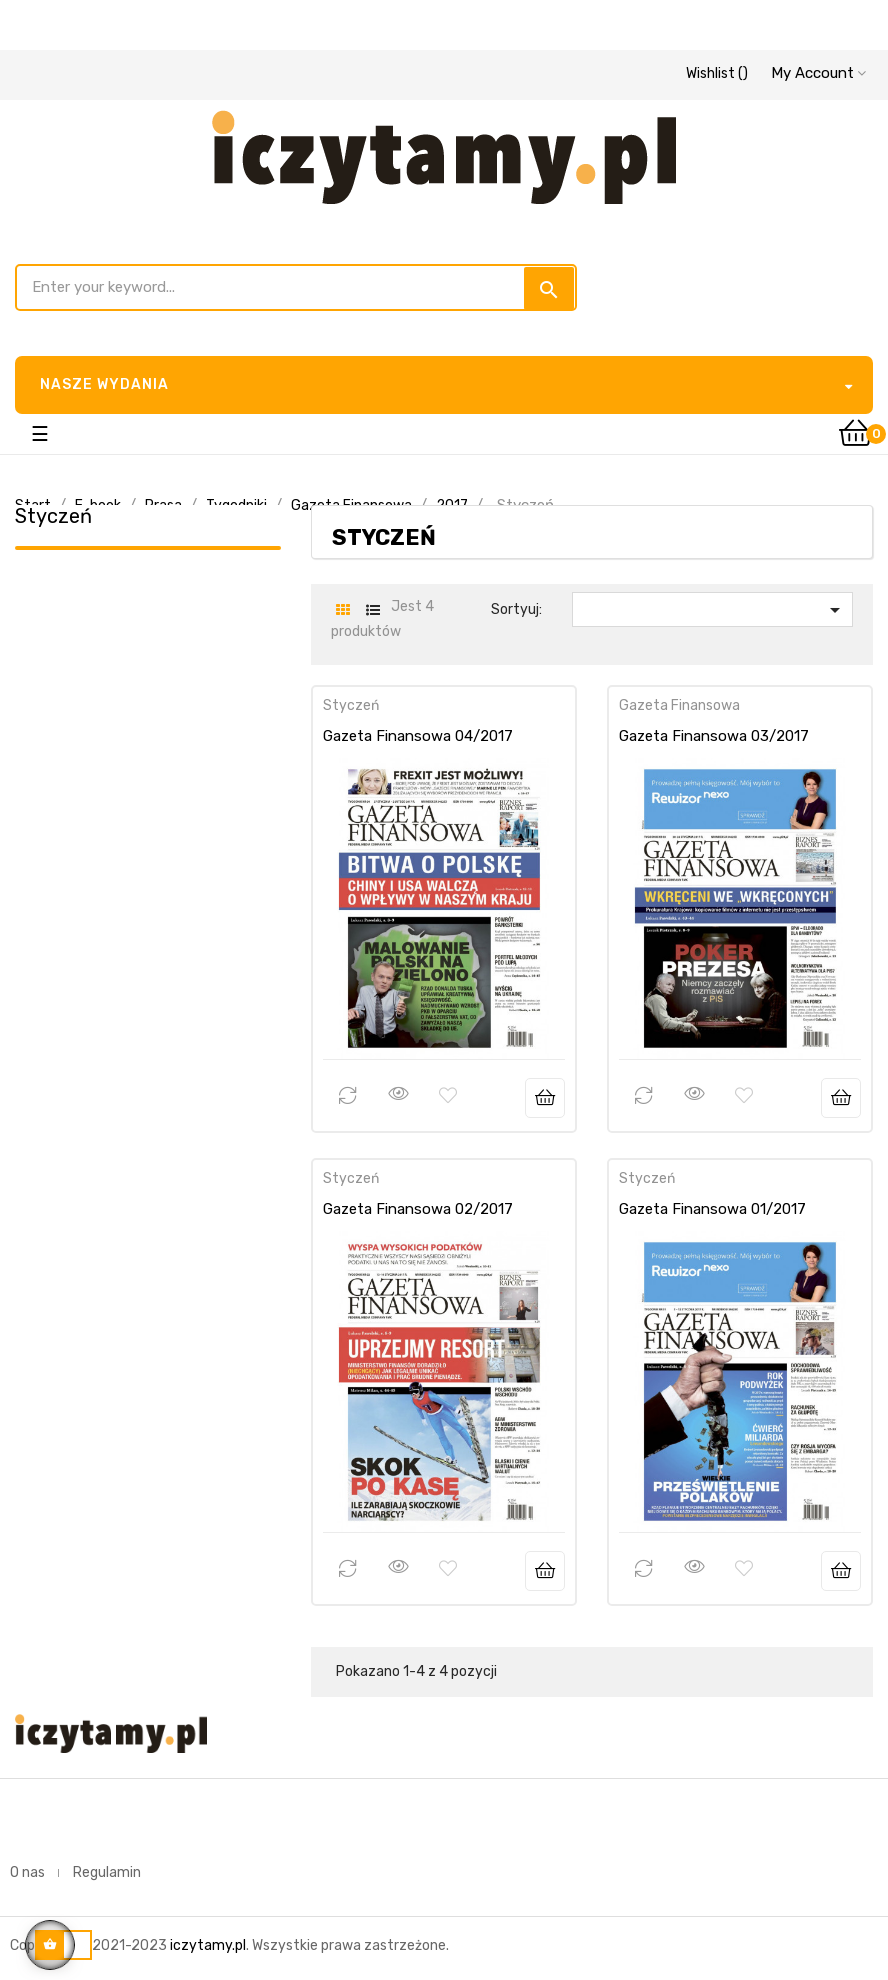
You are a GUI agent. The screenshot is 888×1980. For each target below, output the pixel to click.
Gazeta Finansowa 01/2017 (712, 1209)
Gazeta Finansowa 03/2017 (714, 736)
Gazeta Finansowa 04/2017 (418, 736)
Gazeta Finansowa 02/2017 (418, 1209)
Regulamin (107, 1872)
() (717, 73)
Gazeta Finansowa (679, 705)
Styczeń (53, 516)
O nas (27, 1872)
